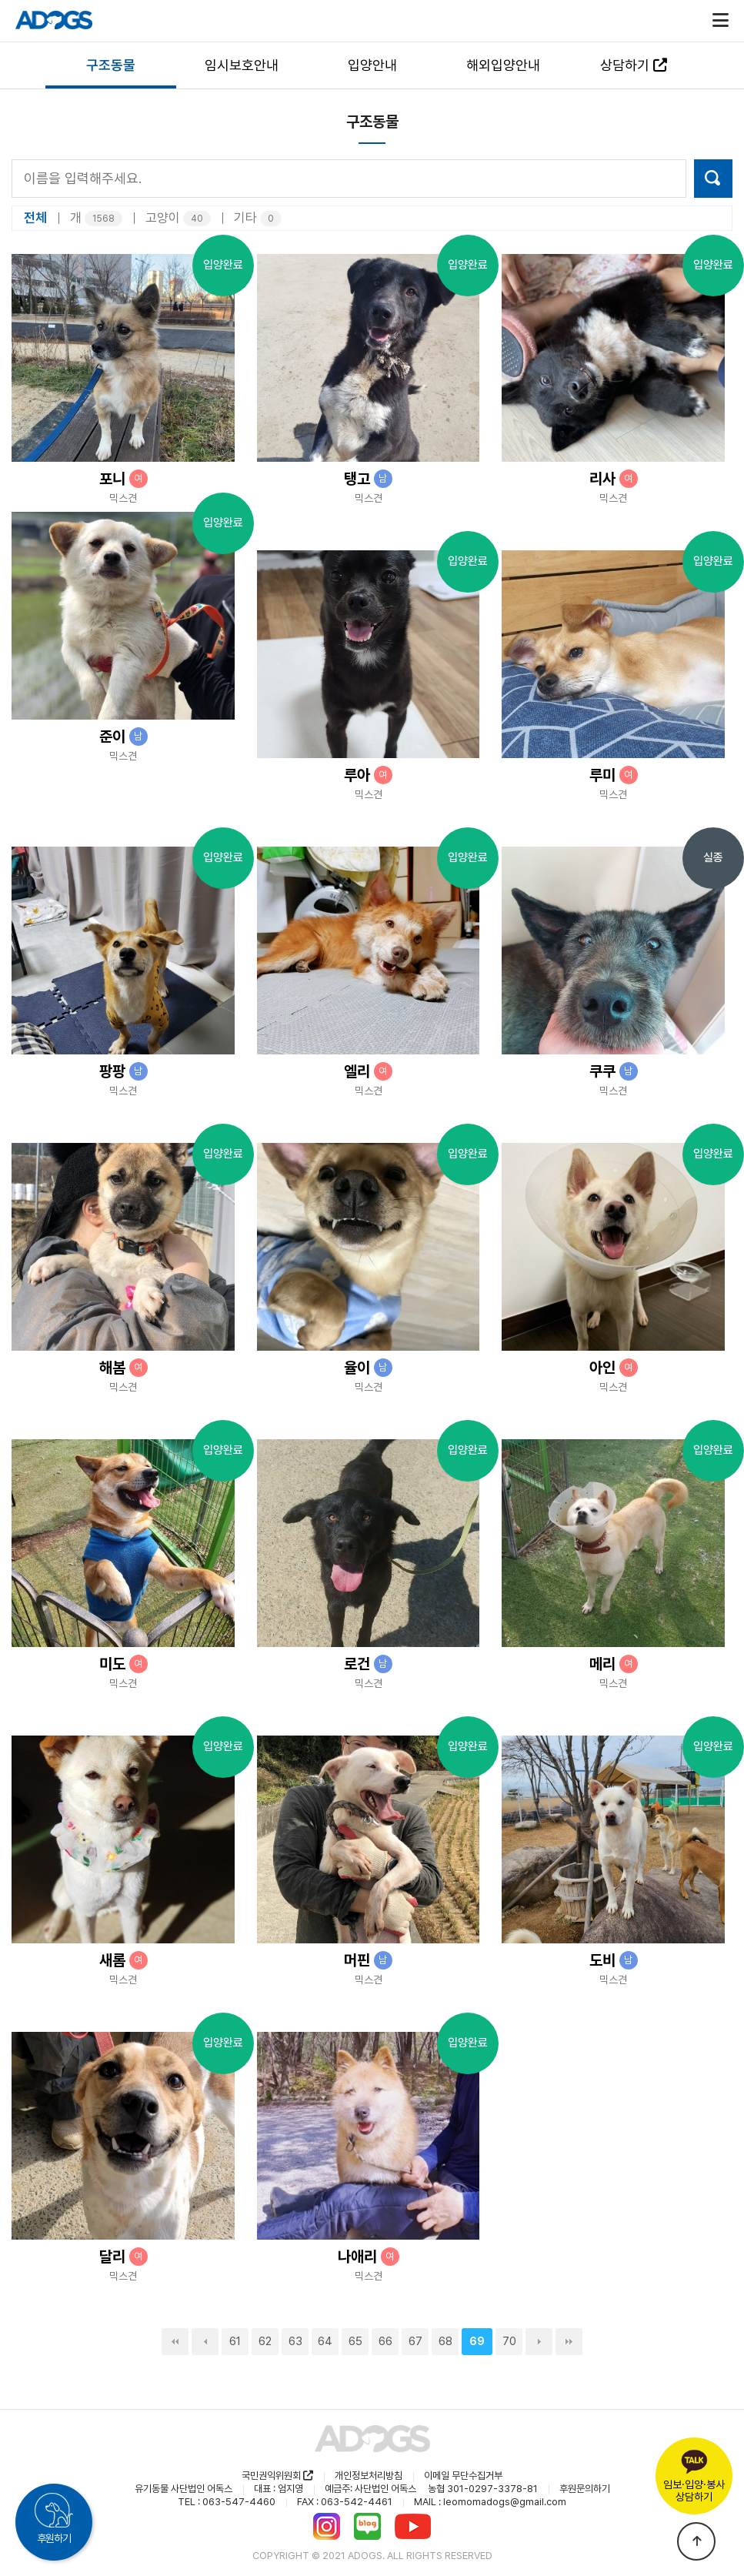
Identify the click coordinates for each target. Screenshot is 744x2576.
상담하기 (633, 65)
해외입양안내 (503, 65)
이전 (205, 2341)
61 (235, 2341)
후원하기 (54, 2538)
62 (265, 2341)
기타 (258, 218)
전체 (35, 218)
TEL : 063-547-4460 (226, 2502)
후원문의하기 (584, 2488)
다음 (538, 2341)
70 (509, 2341)
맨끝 (568, 2341)
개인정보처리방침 (368, 2475)
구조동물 (110, 65)
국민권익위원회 (277, 2475)
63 (295, 2341)
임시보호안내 (242, 65)
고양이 (178, 218)
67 (415, 2341)
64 (325, 2341)
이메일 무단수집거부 (463, 2475)
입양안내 (372, 65)
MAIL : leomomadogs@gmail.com (490, 2502)
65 (355, 2341)
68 (445, 2341)
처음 (175, 2341)
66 (385, 2341)
